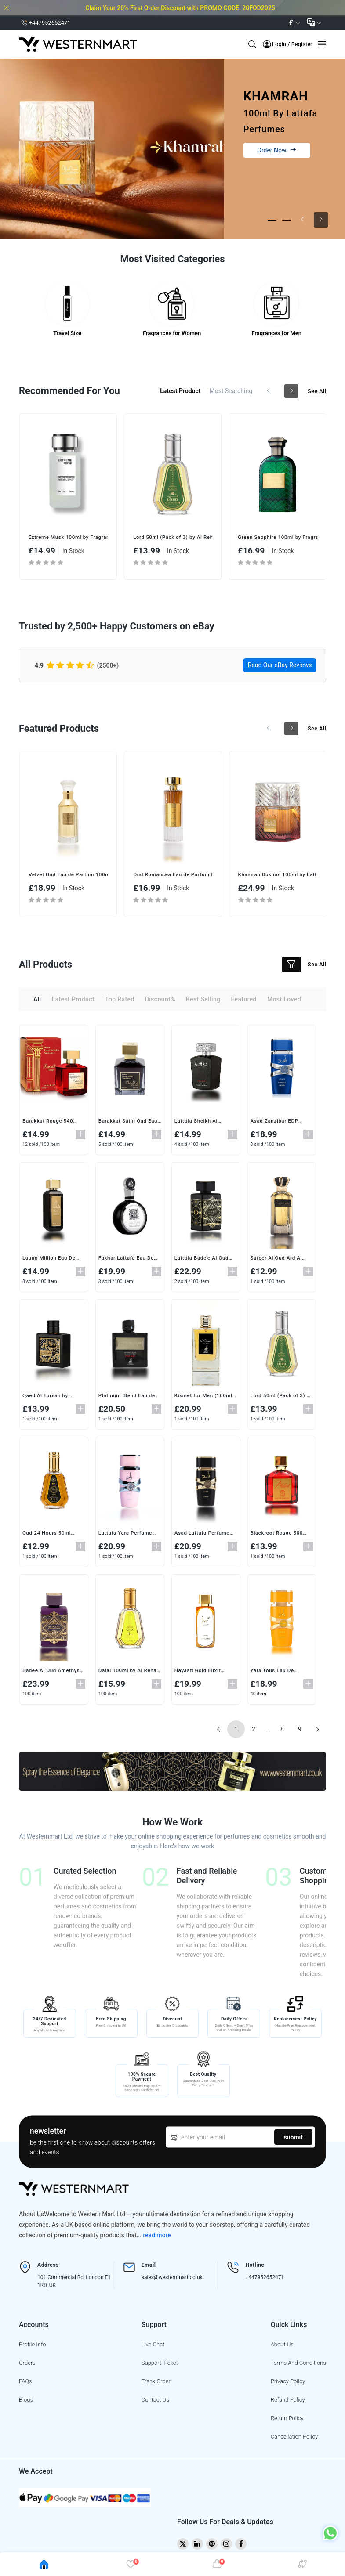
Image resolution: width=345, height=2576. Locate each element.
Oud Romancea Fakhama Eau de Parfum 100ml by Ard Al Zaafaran (68, 877)
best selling (203, 1001)
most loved (284, 1001)
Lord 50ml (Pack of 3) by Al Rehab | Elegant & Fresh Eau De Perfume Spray (277, 538)
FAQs (25, 2384)
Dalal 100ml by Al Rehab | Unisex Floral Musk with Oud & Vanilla (125, 1673)
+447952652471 (264, 2280)
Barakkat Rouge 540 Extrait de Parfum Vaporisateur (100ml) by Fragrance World (50, 1123)
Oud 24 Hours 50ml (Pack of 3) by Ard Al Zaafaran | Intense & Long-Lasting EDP (67, 538)
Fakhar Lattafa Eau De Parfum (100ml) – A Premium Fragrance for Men (128, 1260)
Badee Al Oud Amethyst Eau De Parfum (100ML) (53, 1673)
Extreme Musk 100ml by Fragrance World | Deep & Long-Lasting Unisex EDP (172, 538)
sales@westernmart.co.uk (172, 2280)
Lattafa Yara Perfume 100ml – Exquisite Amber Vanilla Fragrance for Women (126, 1535)
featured (244, 1001)
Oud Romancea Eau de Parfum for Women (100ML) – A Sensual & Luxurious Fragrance (277, 877)
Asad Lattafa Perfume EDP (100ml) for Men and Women (203, 1535)
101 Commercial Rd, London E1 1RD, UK (74, 2284)
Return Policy (287, 2420)
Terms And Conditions (298, 2365)
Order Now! (276, 150)
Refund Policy (288, 2402)
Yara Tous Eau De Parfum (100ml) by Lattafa (275, 1673)
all (37, 1001)
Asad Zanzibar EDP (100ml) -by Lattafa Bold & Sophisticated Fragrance (278, 1123)
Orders (27, 2365)
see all (316, 391)
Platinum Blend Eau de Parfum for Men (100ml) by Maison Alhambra (127, 1398)
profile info (32, 2347)
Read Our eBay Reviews (280, 666)
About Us (282, 2347)
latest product (176, 391)
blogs (26, 2402)
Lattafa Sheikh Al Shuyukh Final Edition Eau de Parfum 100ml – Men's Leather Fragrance (205, 1123)
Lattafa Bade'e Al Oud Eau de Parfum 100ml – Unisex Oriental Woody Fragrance (205, 1260)
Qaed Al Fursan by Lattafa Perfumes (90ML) (45, 1398)
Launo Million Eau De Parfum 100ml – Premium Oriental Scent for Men (53, 1260)
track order (156, 2384)
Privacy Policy (288, 2384)
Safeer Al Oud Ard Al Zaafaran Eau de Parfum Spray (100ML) (280, 1260)
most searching (226, 391)
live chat (153, 2347)
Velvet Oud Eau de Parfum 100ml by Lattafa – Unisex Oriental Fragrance (172, 877)
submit (293, 2139)
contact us (155, 2402)
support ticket (160, 2365)
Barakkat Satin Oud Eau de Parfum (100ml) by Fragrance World (129, 1123)
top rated (119, 1001)
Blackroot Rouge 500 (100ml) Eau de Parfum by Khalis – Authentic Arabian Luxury (281, 1535)
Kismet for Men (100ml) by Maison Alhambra (205, 1398)
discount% (160, 1001)
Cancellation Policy (294, 2439)
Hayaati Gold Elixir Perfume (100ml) (198, 1673)
